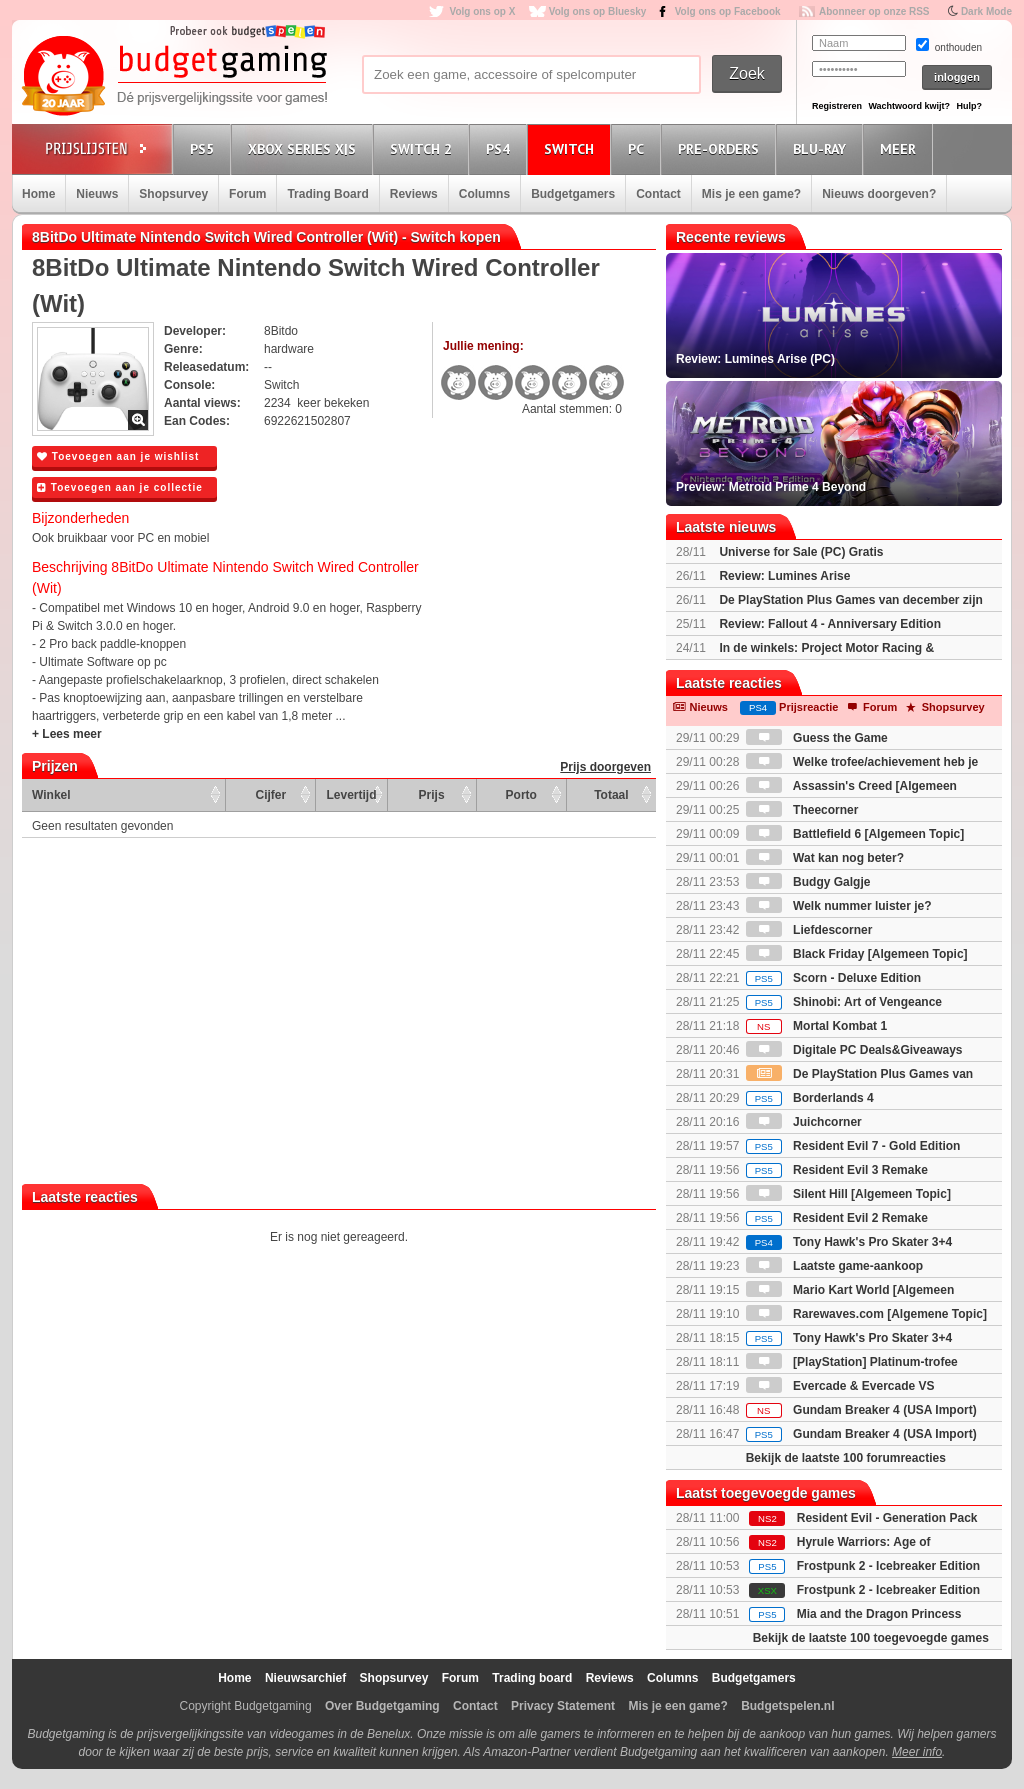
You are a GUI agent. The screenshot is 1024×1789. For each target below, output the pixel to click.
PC (639, 148)
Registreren (837, 106)
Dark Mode (986, 11)
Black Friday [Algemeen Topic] (857, 954)
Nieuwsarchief (305, 1678)
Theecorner (802, 810)
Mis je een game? (751, 194)
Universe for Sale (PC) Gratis (801, 552)
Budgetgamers (573, 194)
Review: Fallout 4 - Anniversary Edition (830, 624)
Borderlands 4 (810, 1098)
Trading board (532, 1678)
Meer (901, 148)
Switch (572, 148)
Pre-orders (721, 148)
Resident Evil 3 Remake (837, 1170)
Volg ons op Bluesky (598, 11)
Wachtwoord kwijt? (909, 106)
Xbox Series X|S (305, 148)
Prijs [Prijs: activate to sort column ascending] (432, 795)
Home (38, 194)
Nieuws (97, 194)
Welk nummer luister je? (839, 906)
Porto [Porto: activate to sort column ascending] (521, 795)
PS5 (205, 148)
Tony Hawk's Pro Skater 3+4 (849, 1242)
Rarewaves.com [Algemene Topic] (866, 1314)
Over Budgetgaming (382, 1706)
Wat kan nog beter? (825, 858)
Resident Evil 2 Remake (837, 1218)
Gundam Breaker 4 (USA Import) (861, 1410)
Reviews (414, 194)
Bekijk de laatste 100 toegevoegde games (871, 1638)
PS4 (501, 148)
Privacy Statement (563, 1706)
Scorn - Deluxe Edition (833, 978)
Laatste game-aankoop (834, 1266)
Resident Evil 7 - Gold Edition (853, 1146)
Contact (658, 194)
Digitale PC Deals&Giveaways (854, 1050)
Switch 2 (424, 148)
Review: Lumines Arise (784, 576)
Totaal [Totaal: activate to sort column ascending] (611, 795)
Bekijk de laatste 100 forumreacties (846, 1458)
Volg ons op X (482, 11)
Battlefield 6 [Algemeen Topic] (855, 834)
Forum (247, 194)
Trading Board (327, 194)
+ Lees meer (67, 734)
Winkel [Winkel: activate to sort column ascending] (51, 795)
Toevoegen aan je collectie (120, 487)
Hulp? (969, 106)
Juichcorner (804, 1122)
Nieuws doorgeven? (879, 194)
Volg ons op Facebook (728, 11)
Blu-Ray (822, 148)
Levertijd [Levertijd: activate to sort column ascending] (351, 795)
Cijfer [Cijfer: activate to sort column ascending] (271, 795)
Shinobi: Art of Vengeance (844, 1002)
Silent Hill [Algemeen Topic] (848, 1194)
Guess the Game (817, 738)
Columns (484, 194)
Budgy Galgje (808, 882)
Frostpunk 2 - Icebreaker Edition (888, 1566)
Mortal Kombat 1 (816, 1026)
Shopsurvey (173, 194)
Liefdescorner (809, 930)
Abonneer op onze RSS (874, 11)
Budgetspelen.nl (787, 1706)
